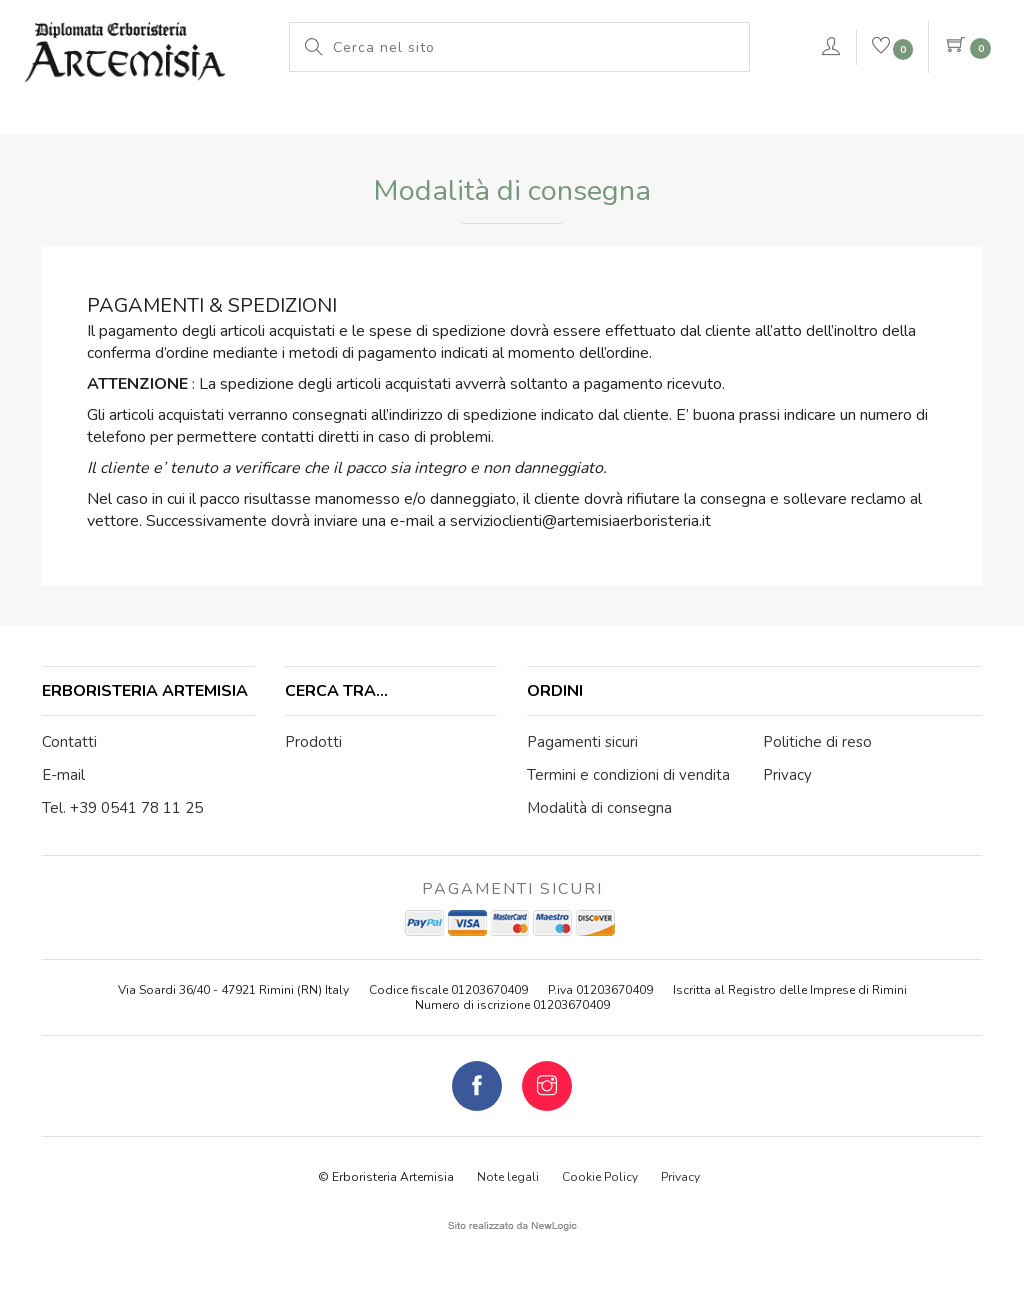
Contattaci (916, 118)
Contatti (69, 742)
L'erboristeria (232, 115)
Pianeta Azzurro (646, 115)
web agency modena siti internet (512, 1226)
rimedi (765, 115)
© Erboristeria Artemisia (386, 1177)
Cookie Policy (600, 1177)
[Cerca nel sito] (536, 47)
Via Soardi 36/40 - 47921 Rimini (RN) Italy (233, 990)
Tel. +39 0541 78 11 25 (122, 808)
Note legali (508, 1177)
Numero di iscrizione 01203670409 (512, 1005)
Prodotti (352, 115)
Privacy (680, 1177)
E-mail (63, 775)
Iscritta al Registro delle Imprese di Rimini (790, 990)
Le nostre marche (485, 115)
